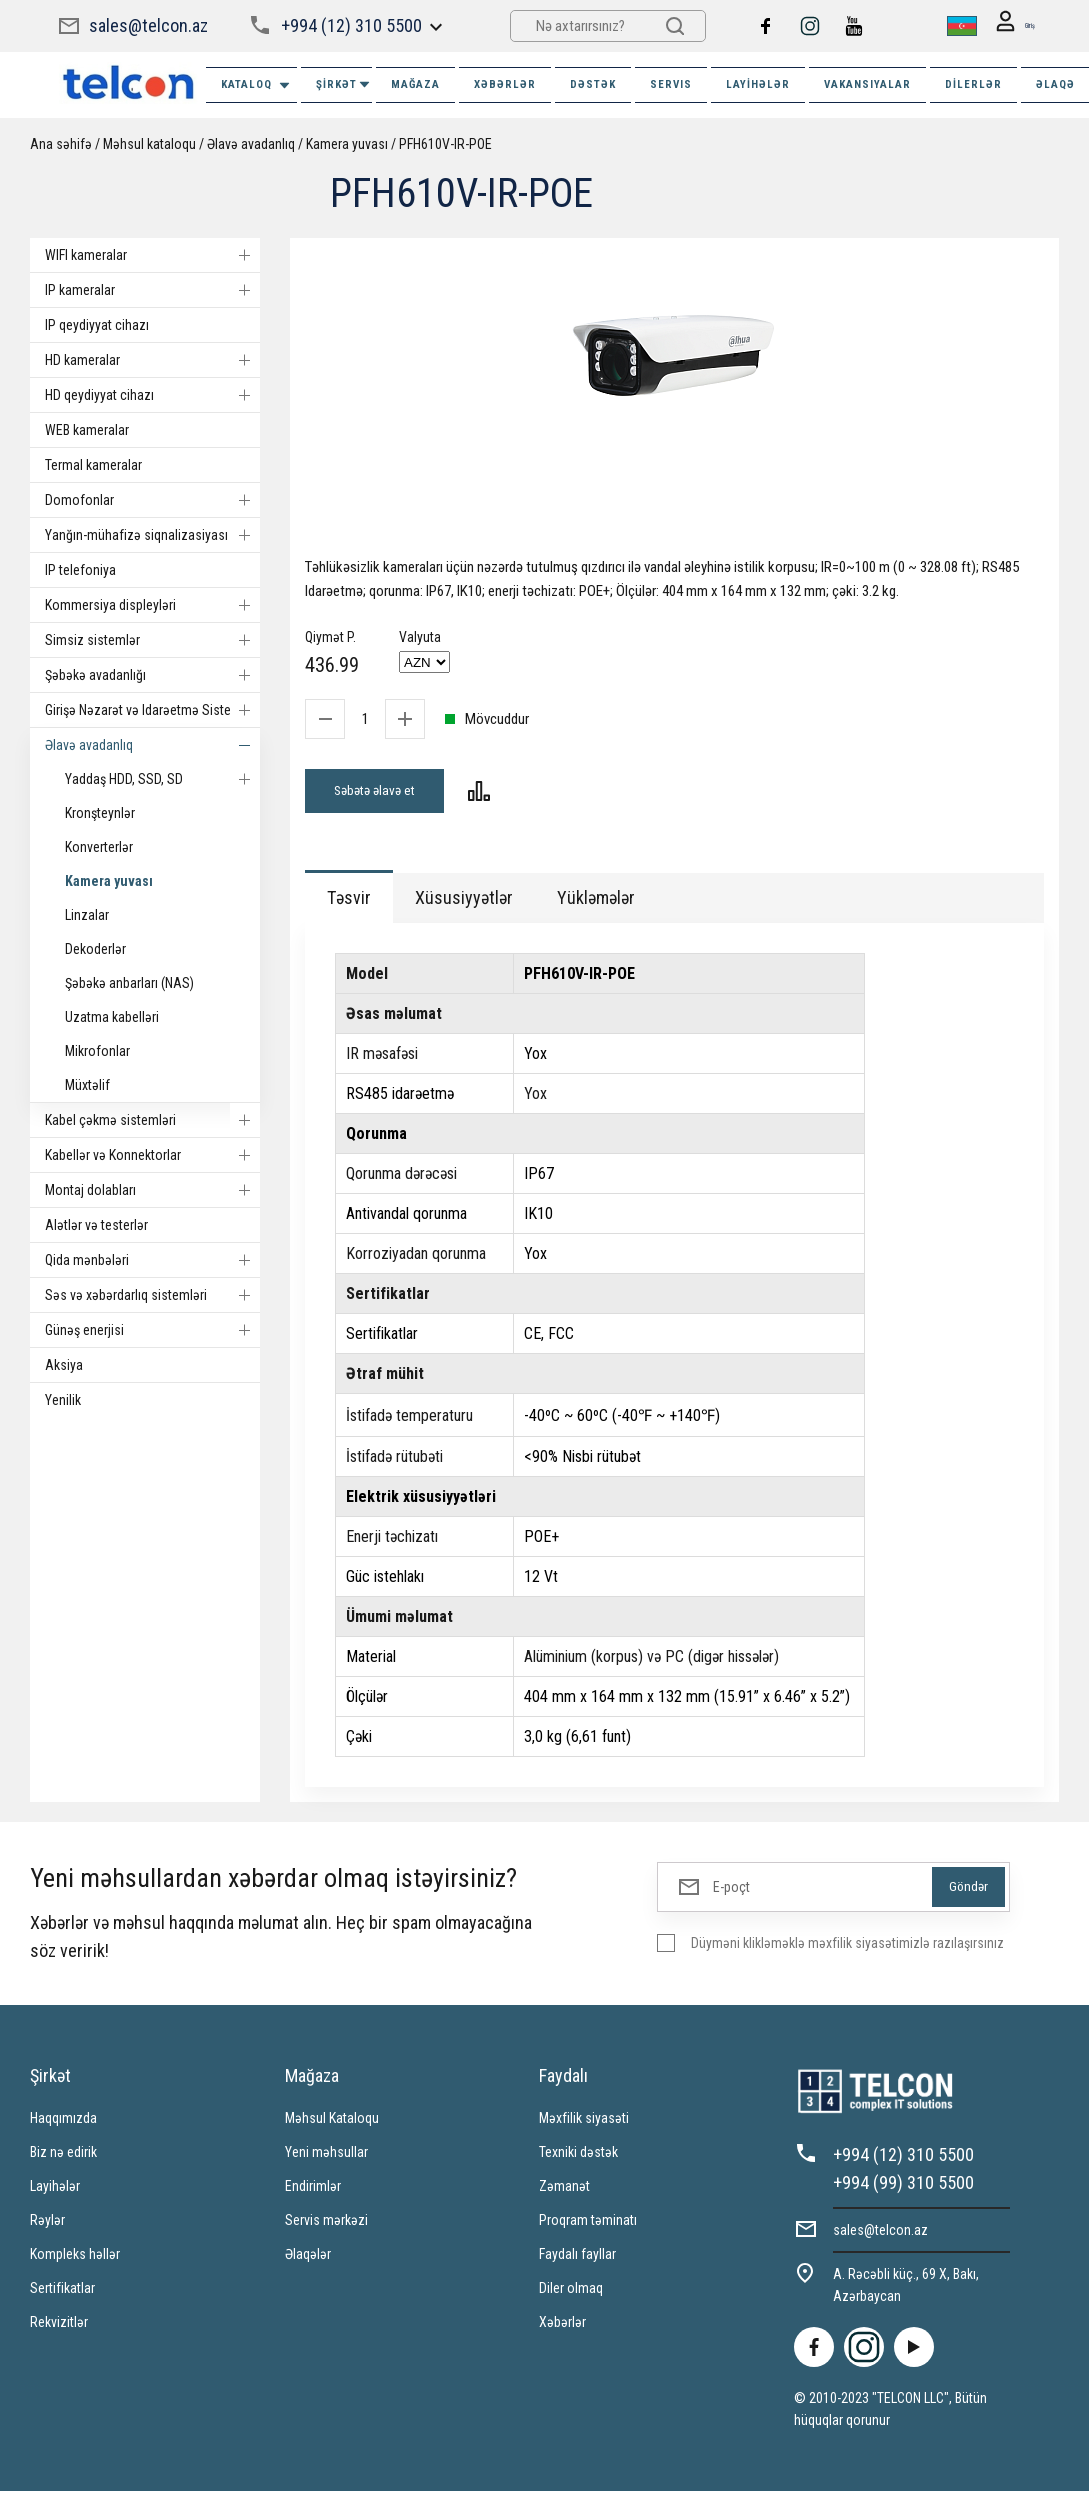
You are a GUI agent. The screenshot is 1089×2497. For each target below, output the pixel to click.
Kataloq (256, 85)
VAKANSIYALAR (867, 84)
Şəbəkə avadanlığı (152, 675)
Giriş (1007, 26)
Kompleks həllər (75, 2260)
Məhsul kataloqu (149, 144)
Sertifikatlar (62, 2294)
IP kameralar (152, 290)
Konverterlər (99, 847)
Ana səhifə (61, 144)
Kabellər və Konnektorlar (152, 1155)
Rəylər (47, 2226)
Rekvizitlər (59, 2328)
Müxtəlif (87, 1085)
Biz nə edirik (63, 2158)
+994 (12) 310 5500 (350, 25)
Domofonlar (152, 500)
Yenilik (63, 1400)
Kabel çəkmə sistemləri (152, 1120)
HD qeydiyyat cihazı (152, 395)
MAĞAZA (415, 84)
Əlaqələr (308, 2260)
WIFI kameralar (152, 255)
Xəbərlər (562, 2328)
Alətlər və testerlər (96, 1225)
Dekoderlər (95, 949)
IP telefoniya (80, 570)
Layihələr (758, 84)
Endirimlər (313, 2192)
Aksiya (64, 1365)
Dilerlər (973, 84)
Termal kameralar (93, 465)
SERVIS (671, 84)
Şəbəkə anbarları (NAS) (129, 983)
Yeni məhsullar (326, 2158)
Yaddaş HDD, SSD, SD (162, 779)
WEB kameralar (87, 430)
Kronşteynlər (100, 813)
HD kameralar (152, 360)
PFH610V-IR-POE (445, 144)
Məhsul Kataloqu (332, 2124)
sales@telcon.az (148, 25)
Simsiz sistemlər (152, 640)
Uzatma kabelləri (112, 1017)
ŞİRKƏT (344, 84)
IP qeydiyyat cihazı (97, 325)
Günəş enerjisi (152, 1330)
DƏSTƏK (593, 84)
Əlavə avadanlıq (251, 144)
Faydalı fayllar (577, 2260)
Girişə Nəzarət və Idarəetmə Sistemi (152, 710)
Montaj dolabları (152, 1190)
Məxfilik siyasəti (584, 2124)
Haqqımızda (63, 2124)
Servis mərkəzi (326, 2226)
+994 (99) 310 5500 (903, 2188)
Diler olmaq (571, 2294)
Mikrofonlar (97, 1051)
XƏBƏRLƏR (505, 84)
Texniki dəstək (578, 2158)
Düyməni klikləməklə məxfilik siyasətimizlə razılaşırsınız (847, 1949)
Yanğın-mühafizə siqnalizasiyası (152, 535)
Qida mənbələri (152, 1260)
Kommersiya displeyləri (152, 605)
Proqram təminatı (588, 2226)
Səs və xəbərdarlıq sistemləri (152, 1295)
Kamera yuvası (347, 144)
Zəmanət (564, 2192)
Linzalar (87, 915)
